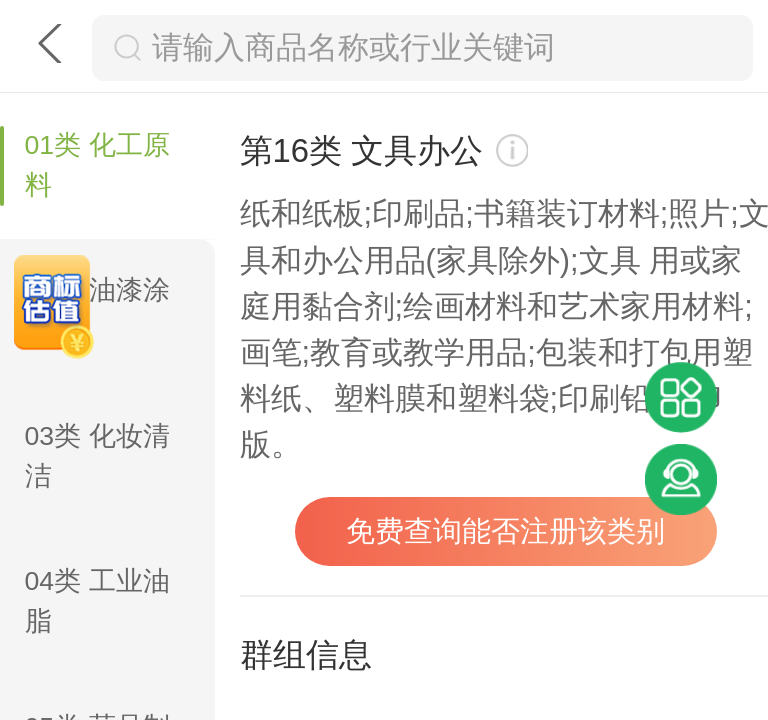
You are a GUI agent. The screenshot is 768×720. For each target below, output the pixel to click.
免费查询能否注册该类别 (505, 531)
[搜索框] (443, 48)
